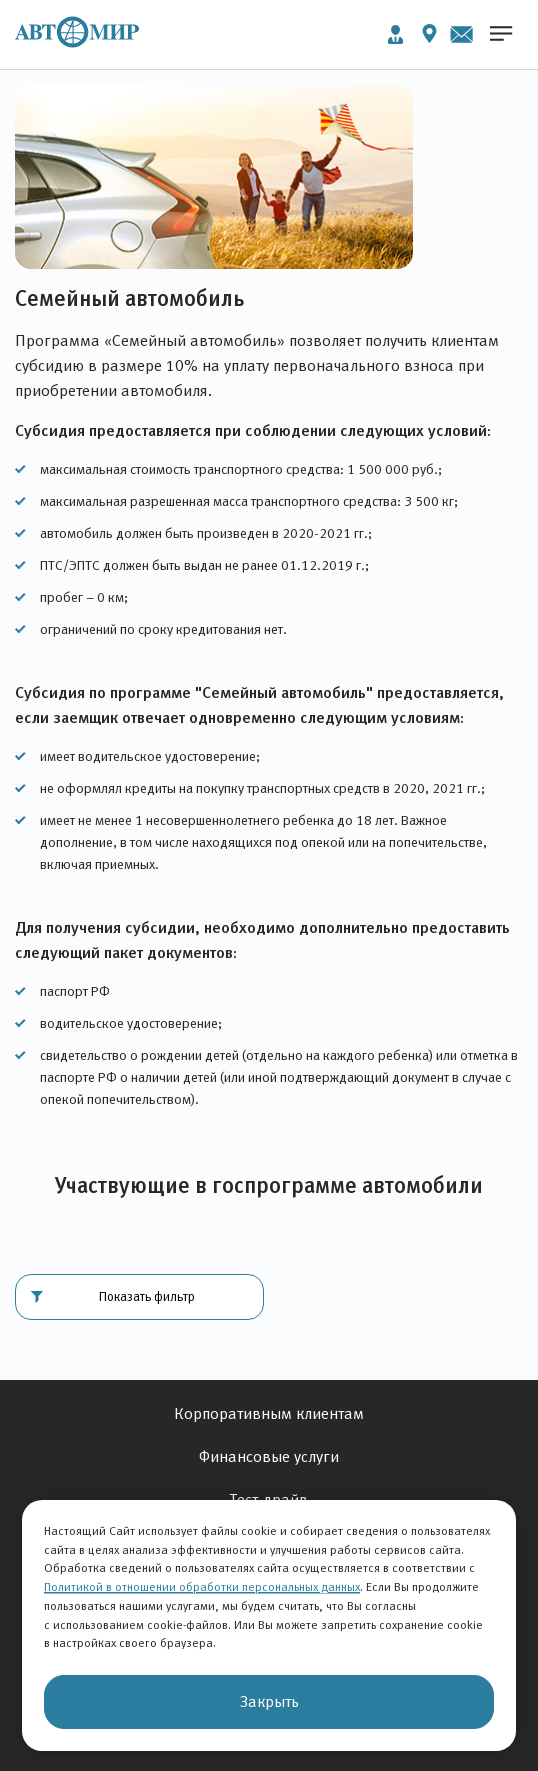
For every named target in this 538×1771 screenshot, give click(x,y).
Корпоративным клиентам (269, 1413)
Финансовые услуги (269, 1456)
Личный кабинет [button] (395, 34)
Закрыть (269, 1701)
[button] (139, 1297)
